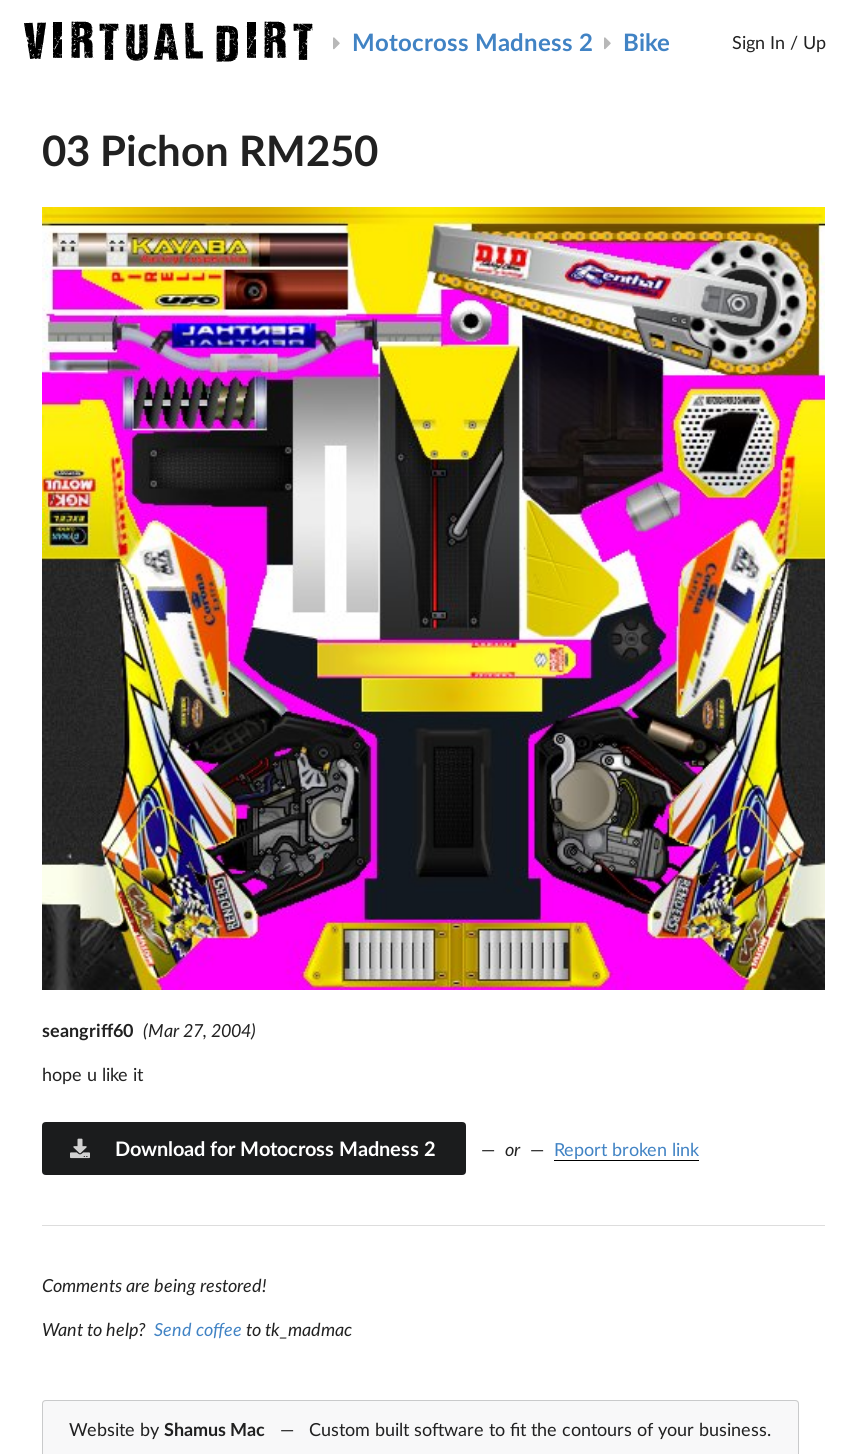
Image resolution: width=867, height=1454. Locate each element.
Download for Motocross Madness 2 (252, 1148)
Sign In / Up (779, 42)
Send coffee (198, 1329)
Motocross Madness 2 (472, 41)
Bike (646, 41)
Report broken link (626, 1149)
